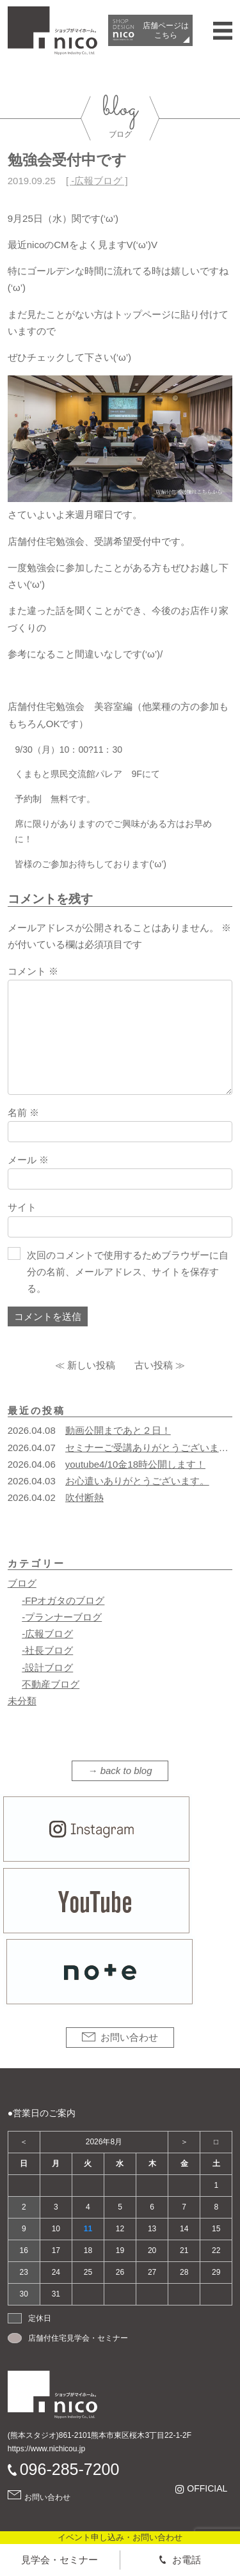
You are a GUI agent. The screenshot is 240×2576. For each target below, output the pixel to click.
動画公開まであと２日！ (118, 1430)
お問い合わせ (129, 2037)
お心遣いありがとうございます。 (137, 1480)
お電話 (186, 2559)
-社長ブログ (47, 1650)
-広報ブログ (96, 180)
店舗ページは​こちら (166, 30)
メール (28, 1159)
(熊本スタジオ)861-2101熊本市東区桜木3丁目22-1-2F (99, 2435)
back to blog (126, 1770)
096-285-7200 (70, 2469)
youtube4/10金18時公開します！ (135, 1464)
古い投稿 (153, 1365)
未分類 (22, 1700)
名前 (23, 1112)
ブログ (22, 1583)
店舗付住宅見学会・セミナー (78, 2338)
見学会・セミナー (59, 2559)
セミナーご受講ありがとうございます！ (151, 1447)
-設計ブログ (47, 1667)
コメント (33, 971)
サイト (22, 1207)
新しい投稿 (91, 1365)
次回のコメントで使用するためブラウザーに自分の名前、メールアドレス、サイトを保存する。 (127, 1272)
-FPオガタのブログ (63, 1600)
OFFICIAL (206, 2489)
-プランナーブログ (62, 1617)
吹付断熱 (84, 1497)
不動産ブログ (50, 1684)
